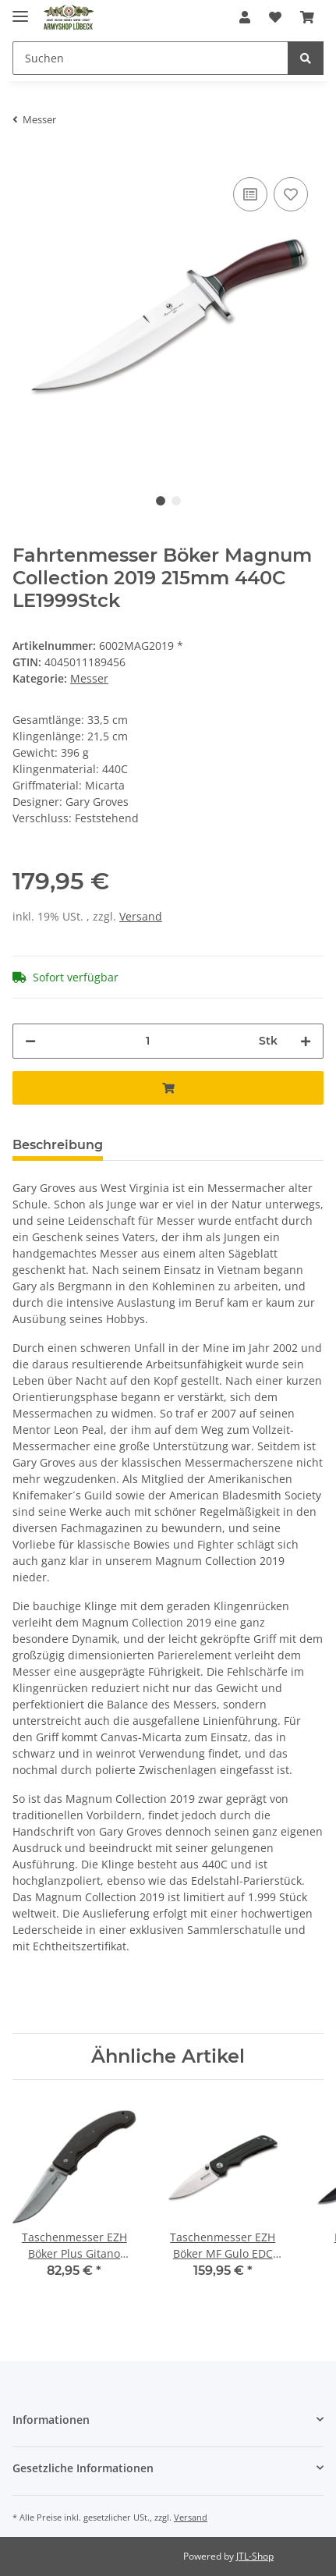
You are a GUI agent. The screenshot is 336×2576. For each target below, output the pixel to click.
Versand (140, 916)
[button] (245, 17)
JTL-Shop (255, 2556)
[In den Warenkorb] (168, 1088)
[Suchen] (150, 58)
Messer (89, 678)
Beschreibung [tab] (57, 1144)
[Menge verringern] (30, 1041)
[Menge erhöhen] (305, 1041)
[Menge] (147, 1041)
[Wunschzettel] (275, 17)
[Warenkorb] (307, 17)
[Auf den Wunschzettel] (291, 194)
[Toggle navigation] (20, 10)
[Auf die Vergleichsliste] (250, 194)
